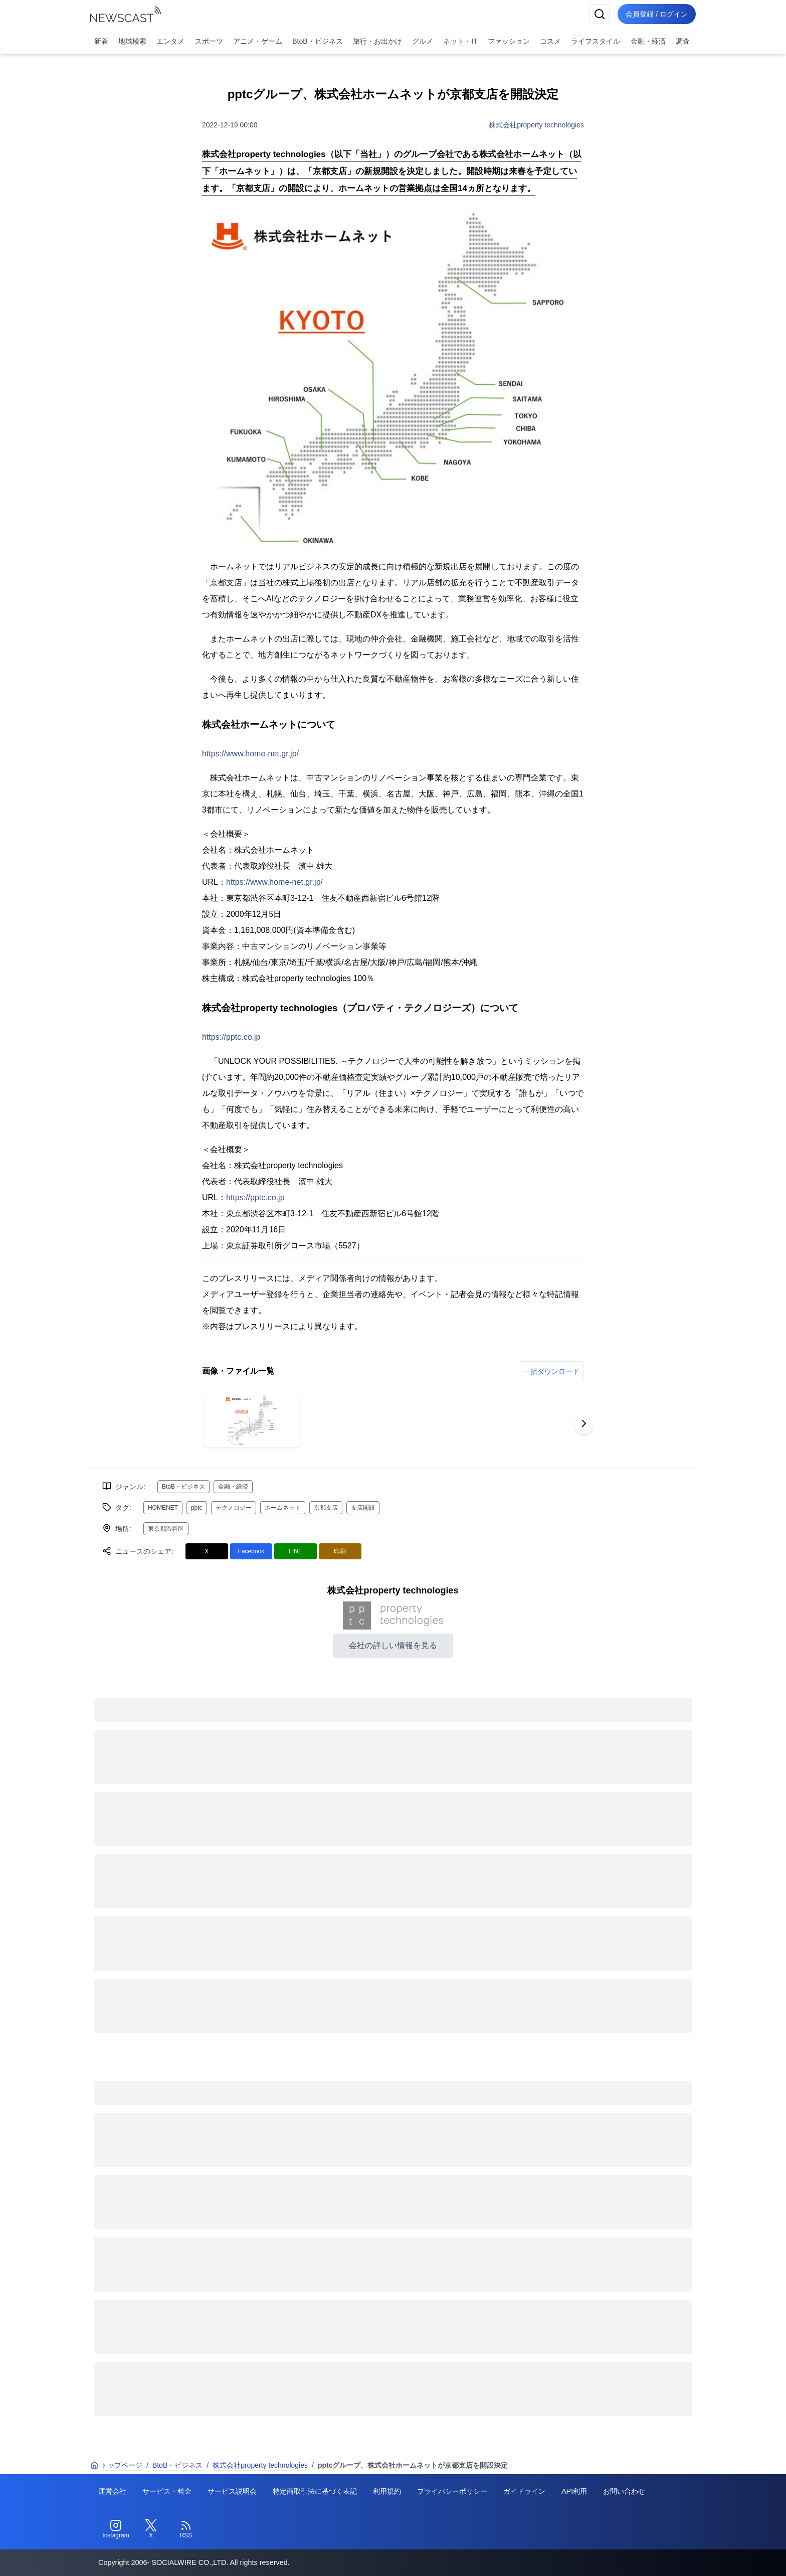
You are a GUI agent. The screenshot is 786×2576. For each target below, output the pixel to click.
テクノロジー (234, 1507)
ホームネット (283, 1507)
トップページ (116, 2465)
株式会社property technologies (536, 125)
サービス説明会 (232, 2491)
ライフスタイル (595, 41)
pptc (197, 1507)
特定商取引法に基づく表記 (315, 2491)
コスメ (550, 41)
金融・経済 (648, 41)
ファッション (509, 41)
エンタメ (170, 41)
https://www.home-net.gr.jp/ (250, 753)
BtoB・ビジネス (317, 41)
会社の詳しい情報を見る (393, 1645)
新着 (101, 41)
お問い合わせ (624, 2491)
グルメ (422, 41)
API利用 (574, 2491)
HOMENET (163, 1507)
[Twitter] (150, 2529)
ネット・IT (460, 41)
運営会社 (112, 2491)
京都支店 (326, 1507)
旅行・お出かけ (377, 41)
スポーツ (209, 41)
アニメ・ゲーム (257, 41)
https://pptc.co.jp (231, 1037)
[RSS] (186, 2529)
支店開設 (363, 1507)
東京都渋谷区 (166, 1528)
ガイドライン (524, 2491)
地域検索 (132, 41)
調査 (683, 41)
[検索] (600, 14)
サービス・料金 (166, 2491)
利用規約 (387, 2491)
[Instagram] (115, 2529)
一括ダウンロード (551, 1371)
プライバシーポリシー (452, 2491)
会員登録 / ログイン (657, 14)
